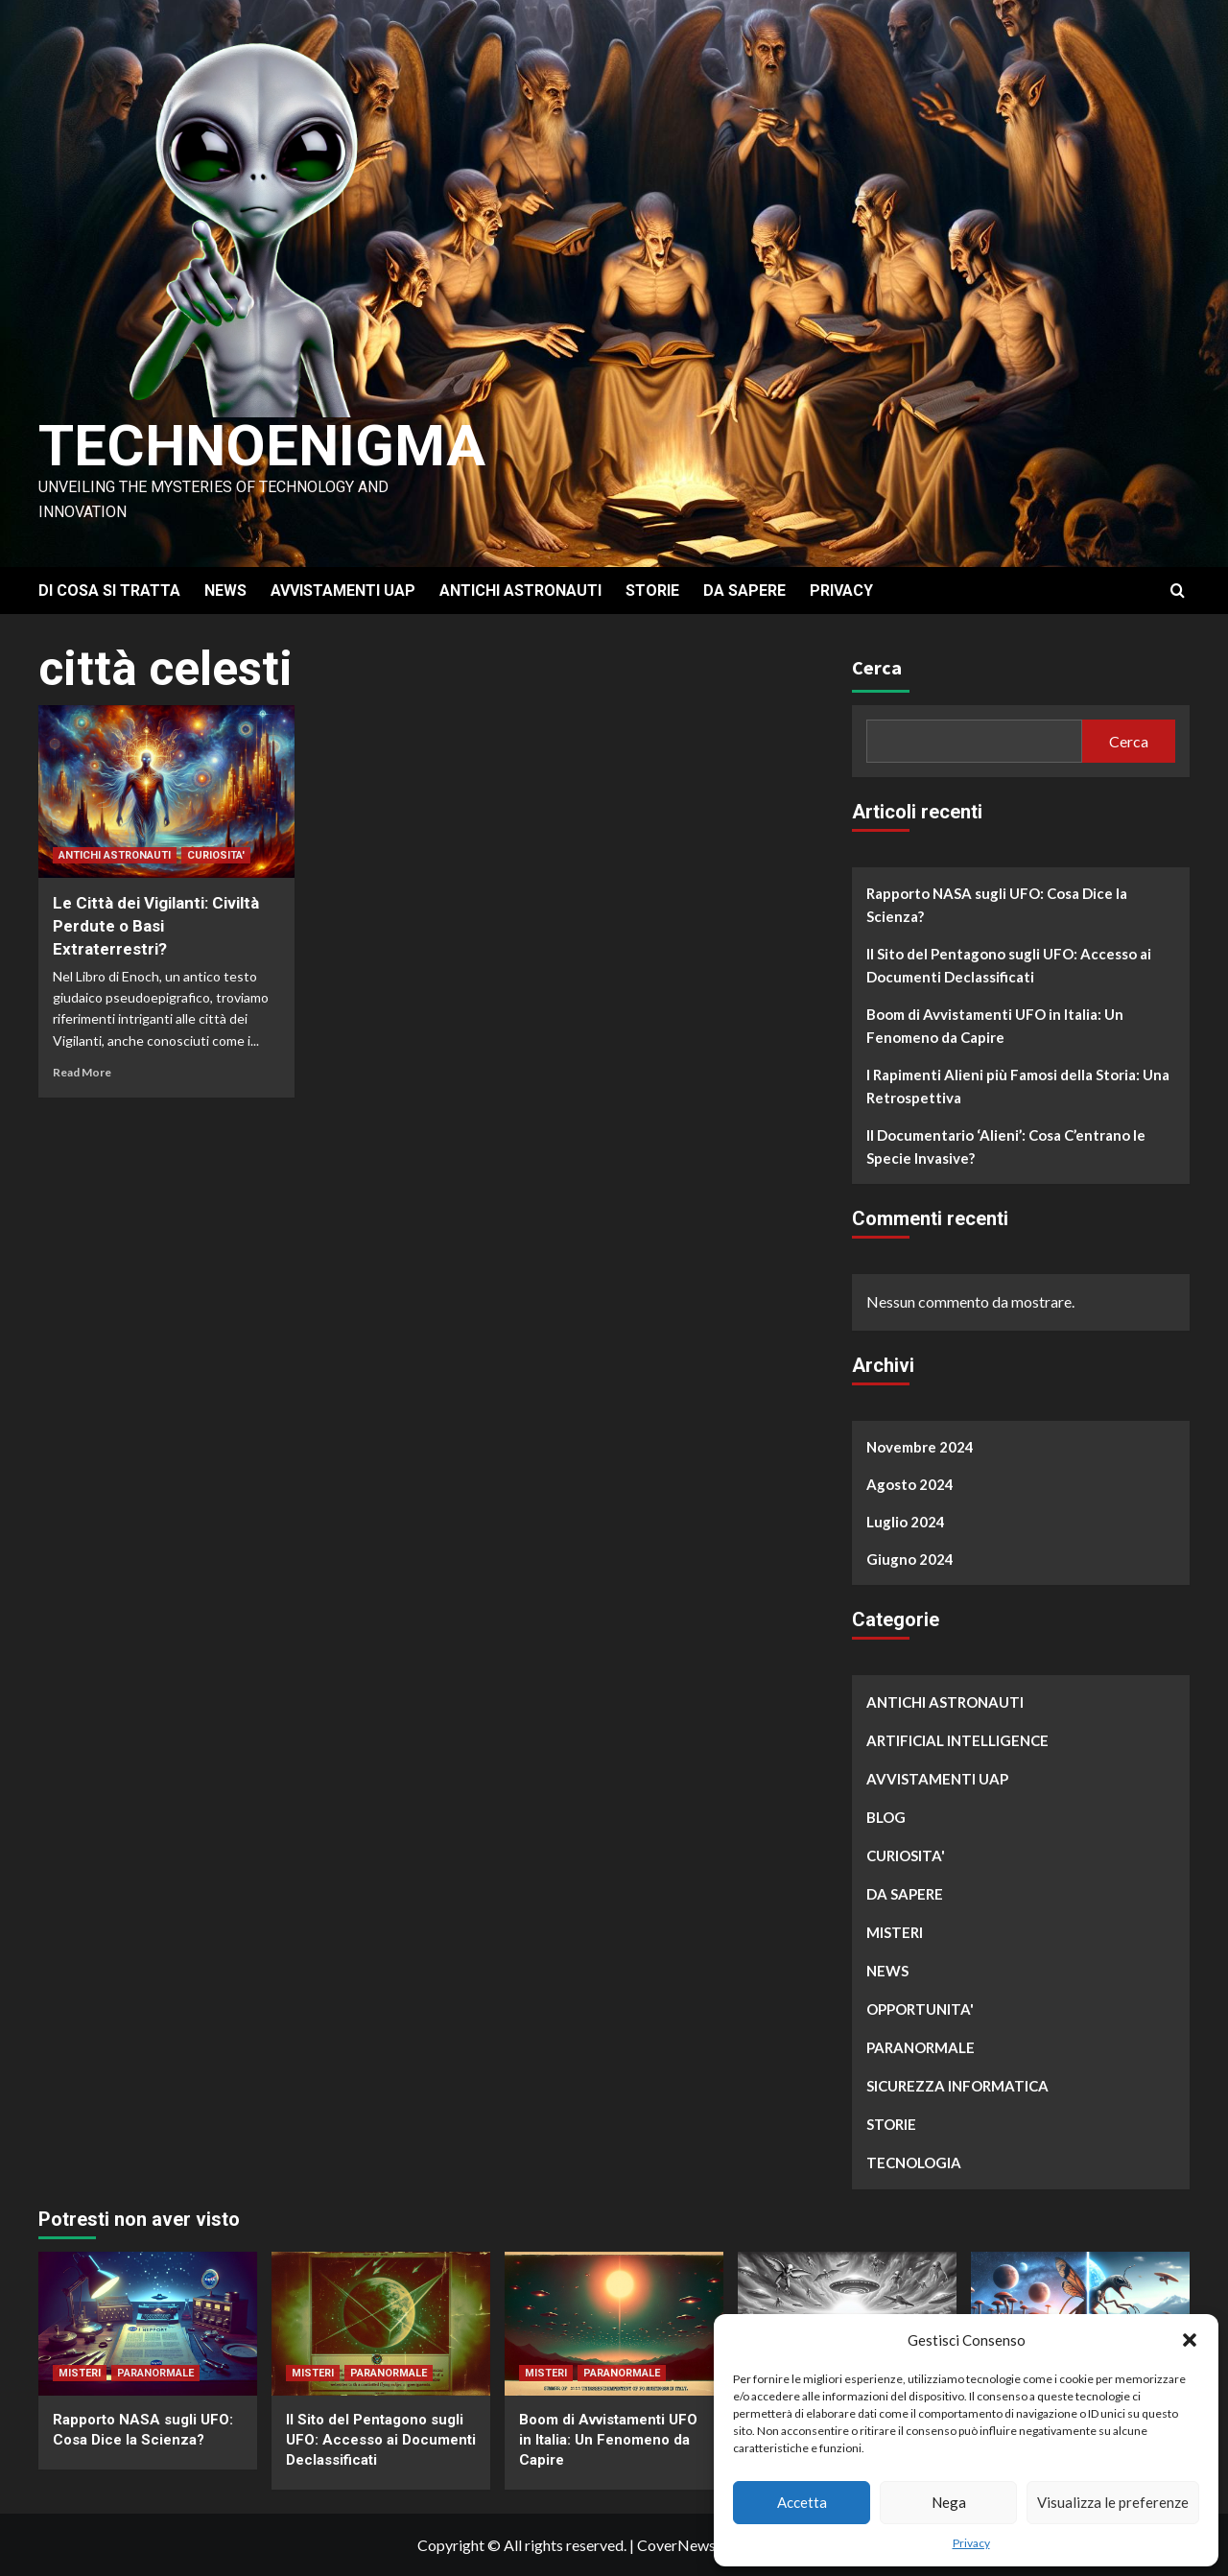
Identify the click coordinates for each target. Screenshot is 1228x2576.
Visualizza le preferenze (1113, 2502)
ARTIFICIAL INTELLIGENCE (957, 1740)
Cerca (877, 667)
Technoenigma (261, 446)
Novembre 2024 (920, 1446)
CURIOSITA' (216, 855)
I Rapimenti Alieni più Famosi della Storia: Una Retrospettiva (1017, 1086)
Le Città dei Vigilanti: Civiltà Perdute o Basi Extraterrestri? (156, 925)
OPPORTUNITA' (920, 2009)
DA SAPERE (744, 590)
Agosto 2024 (910, 1484)
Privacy (971, 2543)
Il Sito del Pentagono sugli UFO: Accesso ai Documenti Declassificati (1008, 965)
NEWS (225, 590)
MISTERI (894, 1932)
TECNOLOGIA (913, 2162)
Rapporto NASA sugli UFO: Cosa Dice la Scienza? (996, 905)
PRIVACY (841, 590)
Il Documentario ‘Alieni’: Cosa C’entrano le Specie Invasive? (1005, 1146)
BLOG (886, 1817)
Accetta (802, 2502)
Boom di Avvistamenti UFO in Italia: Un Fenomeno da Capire (994, 1025)
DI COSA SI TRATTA (109, 590)
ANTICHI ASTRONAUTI (520, 590)
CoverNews (676, 2545)
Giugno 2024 (910, 1559)
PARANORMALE (920, 2047)
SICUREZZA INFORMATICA (957, 2085)
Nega (949, 2502)
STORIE (652, 590)
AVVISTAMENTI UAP (343, 590)
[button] (1189, 2340)
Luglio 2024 (905, 1521)
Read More (82, 1072)
